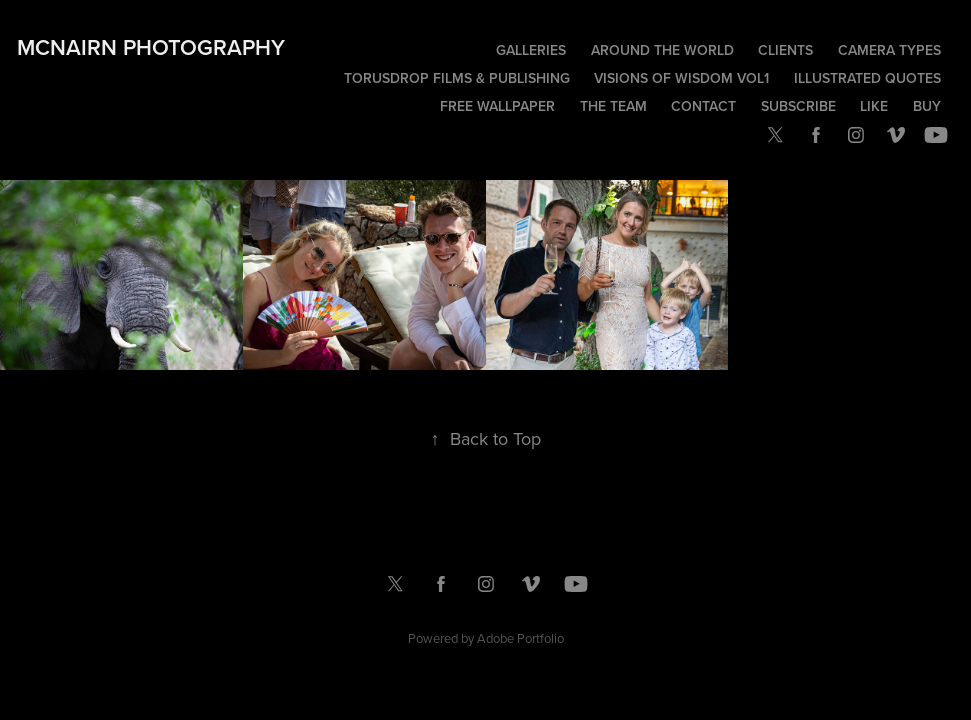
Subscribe (798, 106)
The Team (613, 106)
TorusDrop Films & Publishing (457, 78)
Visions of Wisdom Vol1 (681, 78)
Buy (927, 106)
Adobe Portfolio (520, 638)
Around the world (662, 50)
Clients (785, 50)
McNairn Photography (151, 47)
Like (874, 106)
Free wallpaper (497, 106)
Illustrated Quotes (867, 78)
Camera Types (889, 50)
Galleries (531, 50)
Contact (703, 106)
